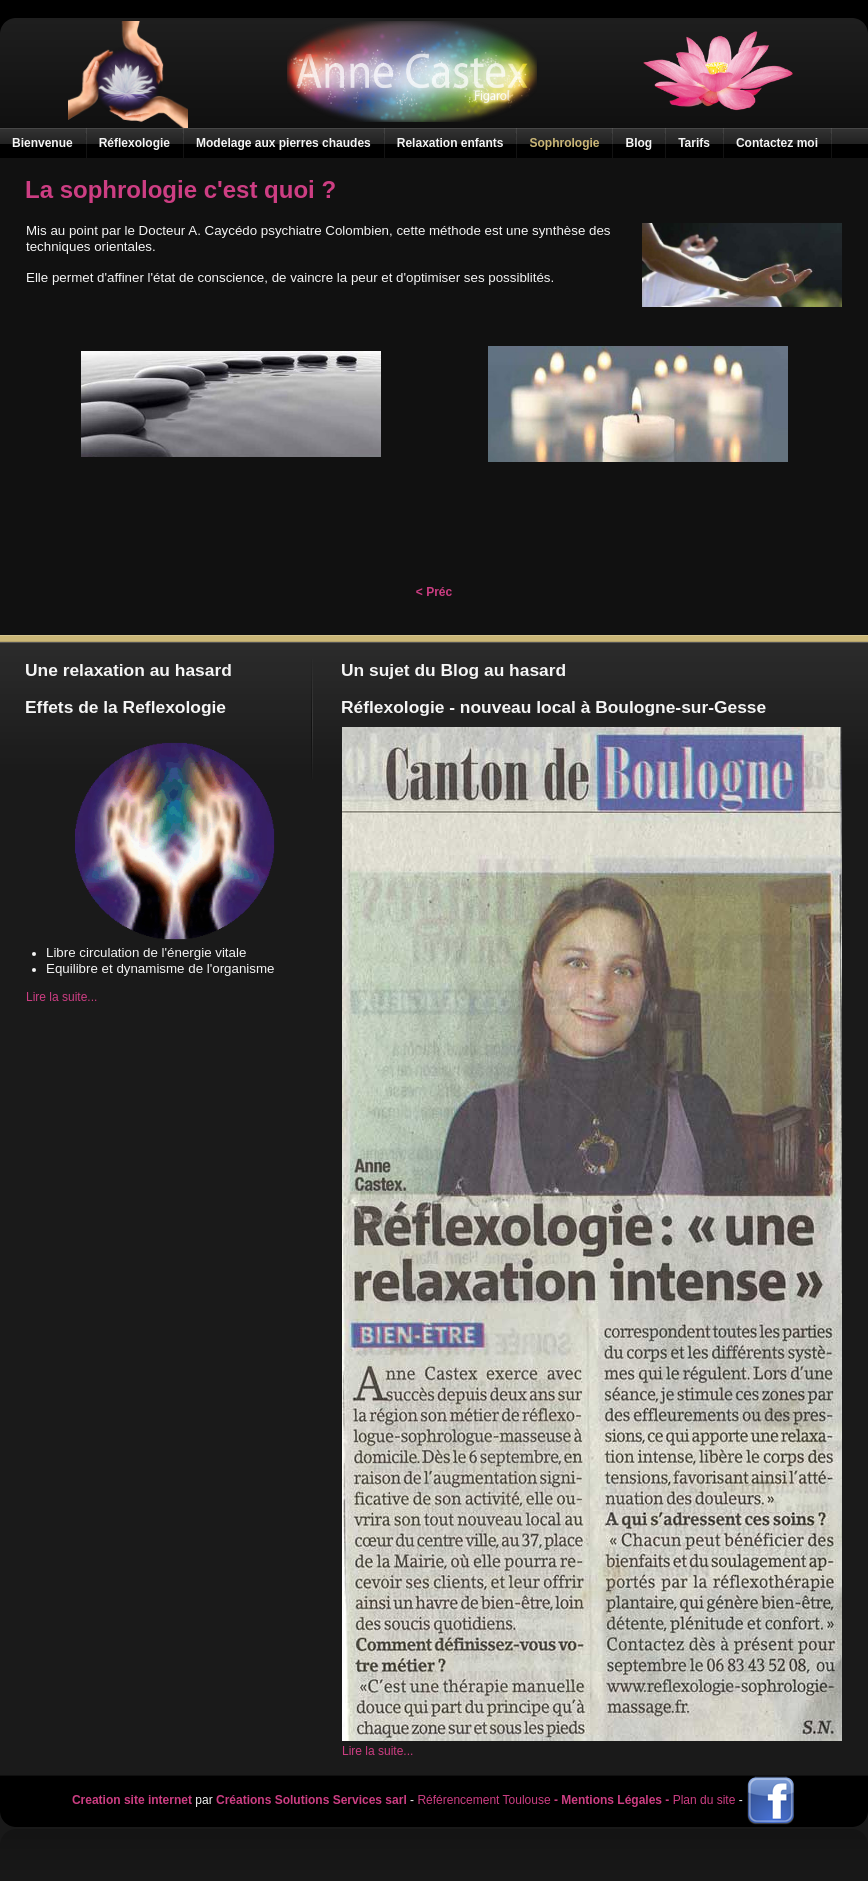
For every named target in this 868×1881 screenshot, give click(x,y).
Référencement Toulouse (483, 1800)
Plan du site (704, 1800)
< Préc (434, 592)
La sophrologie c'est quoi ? (180, 189)
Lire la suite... (61, 997)
